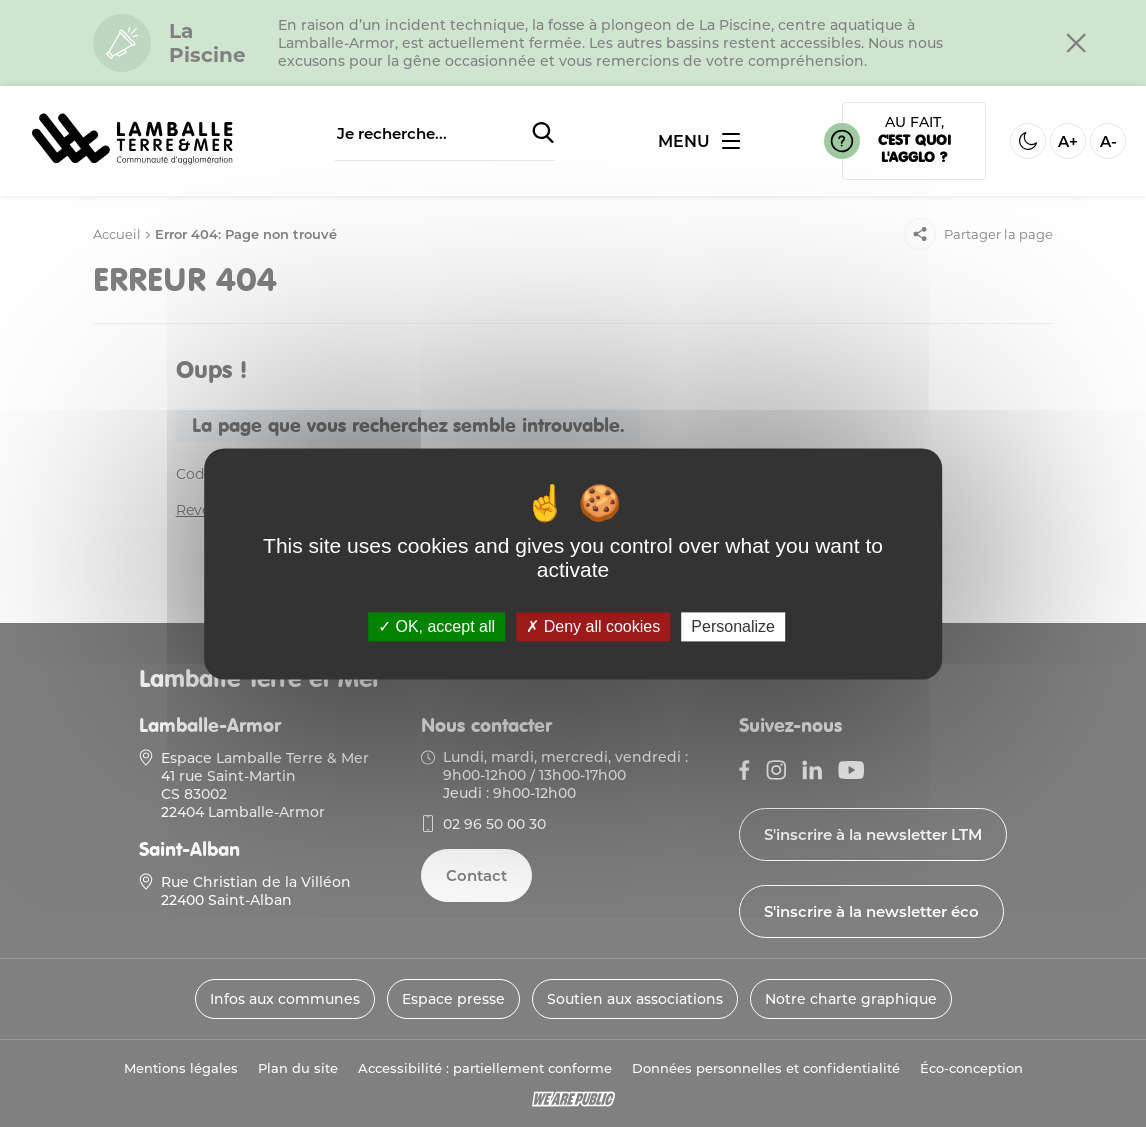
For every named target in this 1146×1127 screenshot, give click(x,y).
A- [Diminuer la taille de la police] (1108, 141)
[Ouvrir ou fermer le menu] (699, 141)
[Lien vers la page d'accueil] (132, 165)
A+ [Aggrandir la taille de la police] (1068, 141)
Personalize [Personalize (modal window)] (733, 626)
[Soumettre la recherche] (543, 134)
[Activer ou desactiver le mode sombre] (1028, 141)
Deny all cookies (593, 626)
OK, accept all (436, 626)
